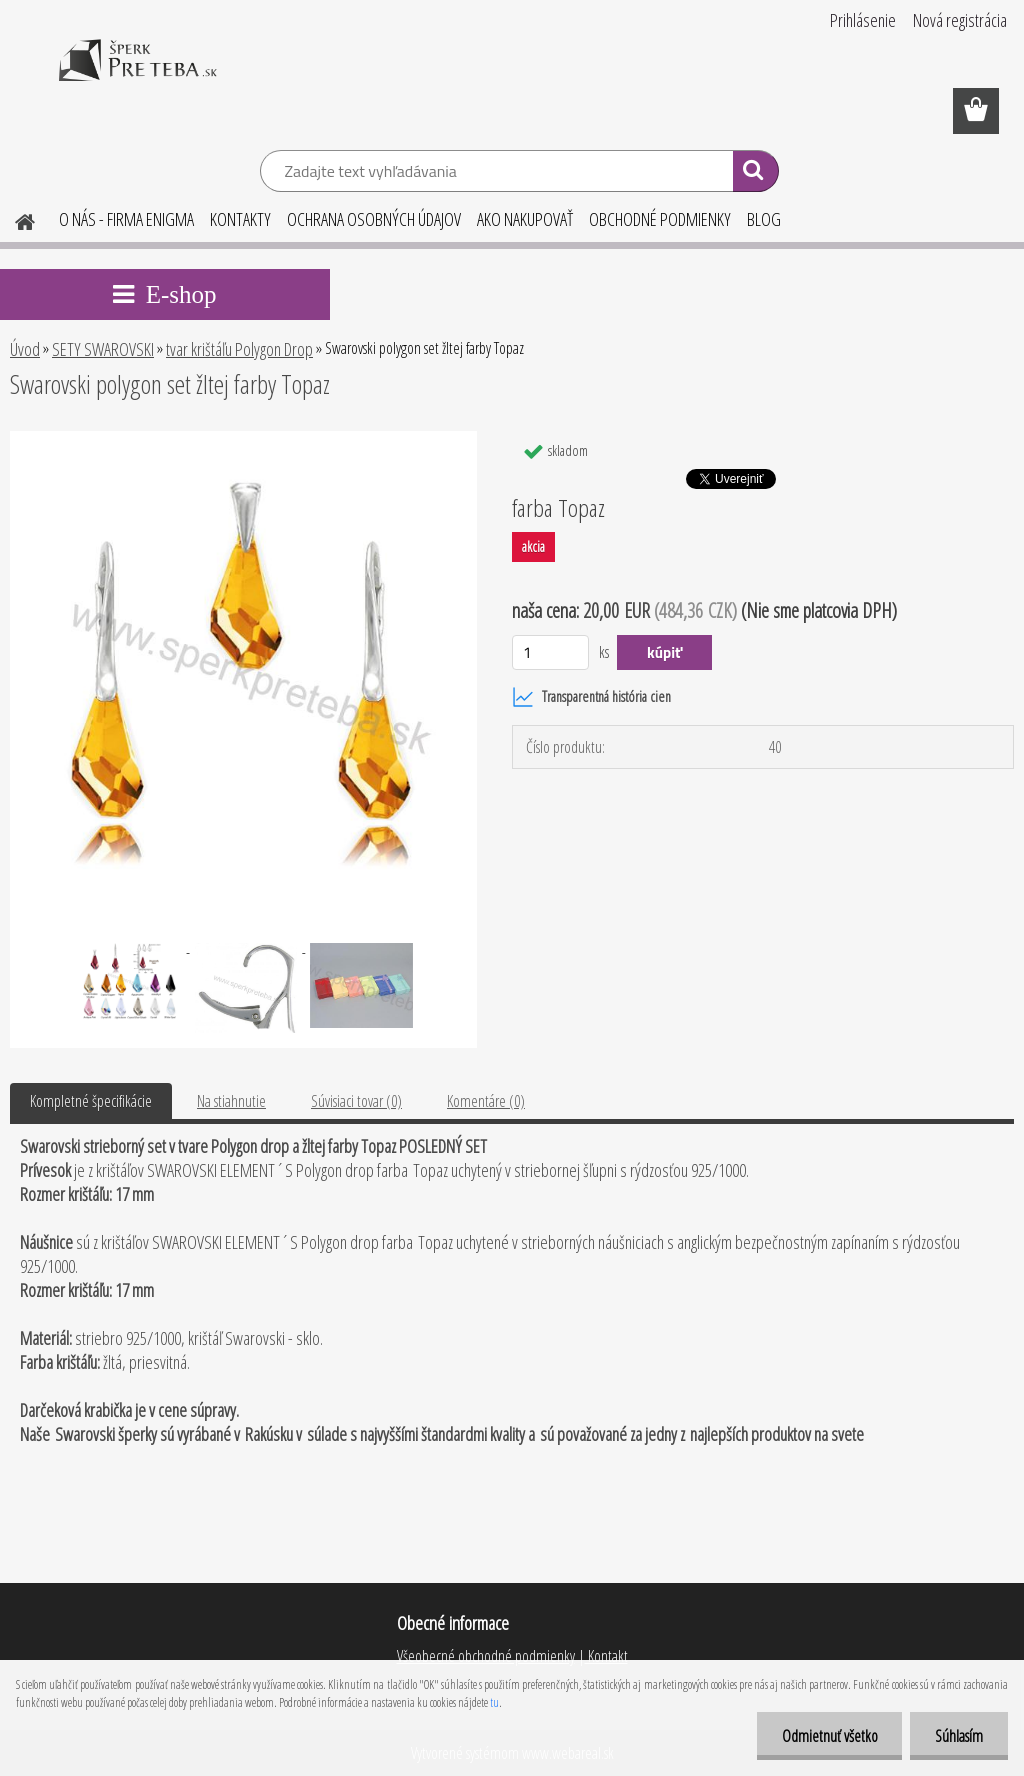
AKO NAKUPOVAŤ (525, 219)
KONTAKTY (240, 219)
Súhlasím (959, 1736)
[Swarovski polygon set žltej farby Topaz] (243, 439)
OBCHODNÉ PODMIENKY (660, 219)
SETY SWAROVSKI (103, 349)
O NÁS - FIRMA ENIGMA (126, 219)
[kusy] (550, 652)
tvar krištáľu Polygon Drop (239, 349)
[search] (755, 174)
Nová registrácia (960, 20)
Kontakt (606, 1656)
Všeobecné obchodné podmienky (486, 1656)
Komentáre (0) (486, 1101)
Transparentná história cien (591, 697)
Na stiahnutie (231, 1101)
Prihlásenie (863, 20)
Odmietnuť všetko (829, 1736)
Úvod (25, 349)
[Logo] (137, 74)
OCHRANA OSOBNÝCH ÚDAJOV (374, 219)
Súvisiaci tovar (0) (356, 1101)
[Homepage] (13, 219)
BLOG (764, 219)
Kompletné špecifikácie (91, 1101)
